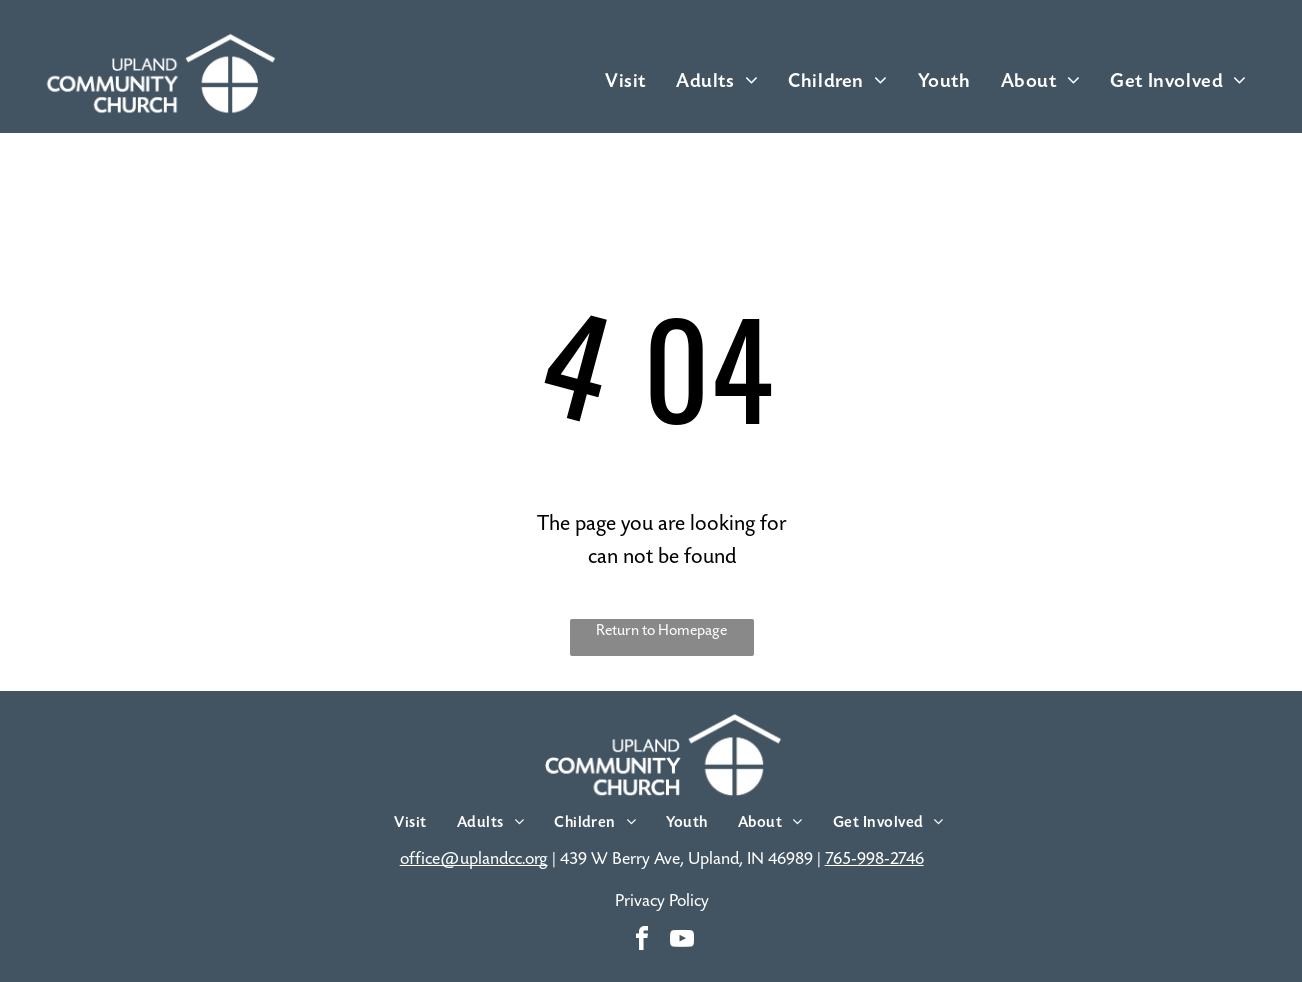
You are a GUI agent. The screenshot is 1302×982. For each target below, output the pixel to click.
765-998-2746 (874, 859)
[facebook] (642, 941)
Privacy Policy (662, 901)
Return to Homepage (661, 630)
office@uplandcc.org (474, 859)
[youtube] (682, 941)
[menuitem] (625, 81)
